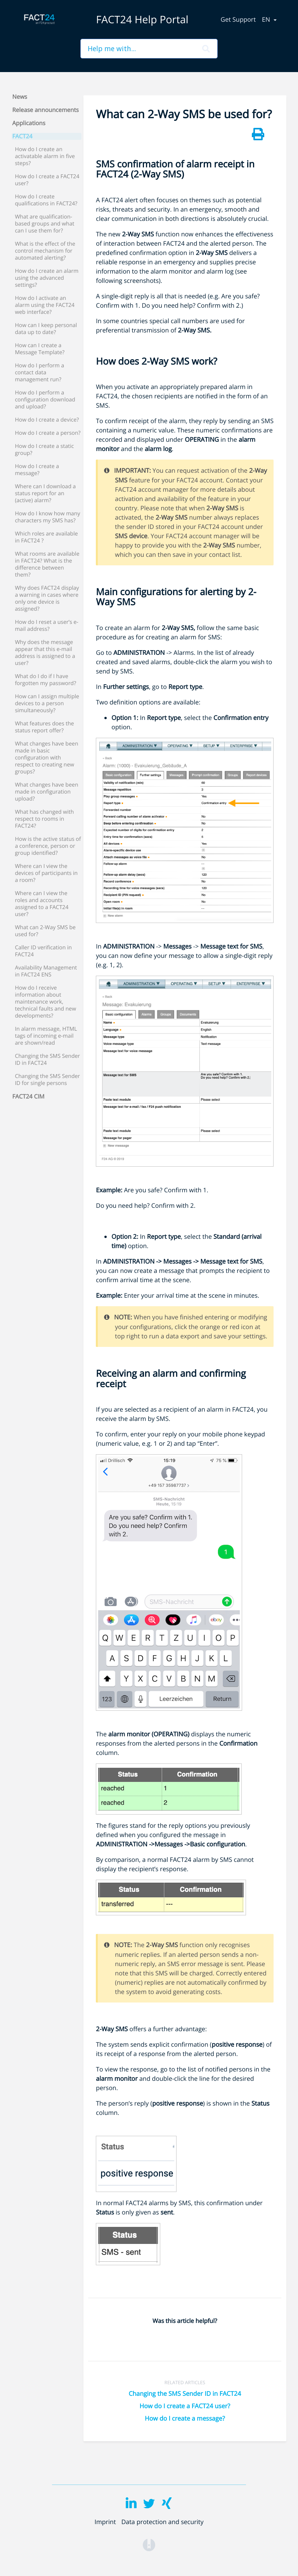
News (20, 96)
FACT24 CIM (28, 1096)
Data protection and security (162, 2521)
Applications (28, 123)
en (267, 19)
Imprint (105, 2521)
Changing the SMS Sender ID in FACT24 (184, 2393)
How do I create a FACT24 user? (184, 2406)
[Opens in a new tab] (149, 2544)
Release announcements (45, 110)
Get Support (238, 19)
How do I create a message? (185, 2418)
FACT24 (22, 136)
